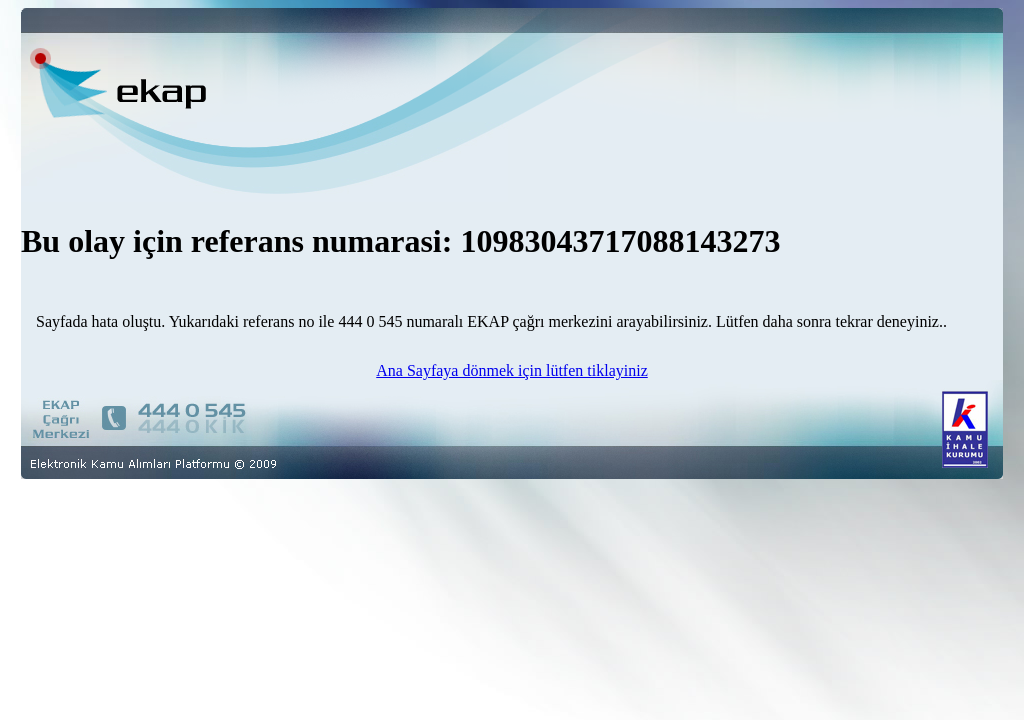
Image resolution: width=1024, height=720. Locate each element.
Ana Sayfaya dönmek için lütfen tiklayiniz (511, 370)
